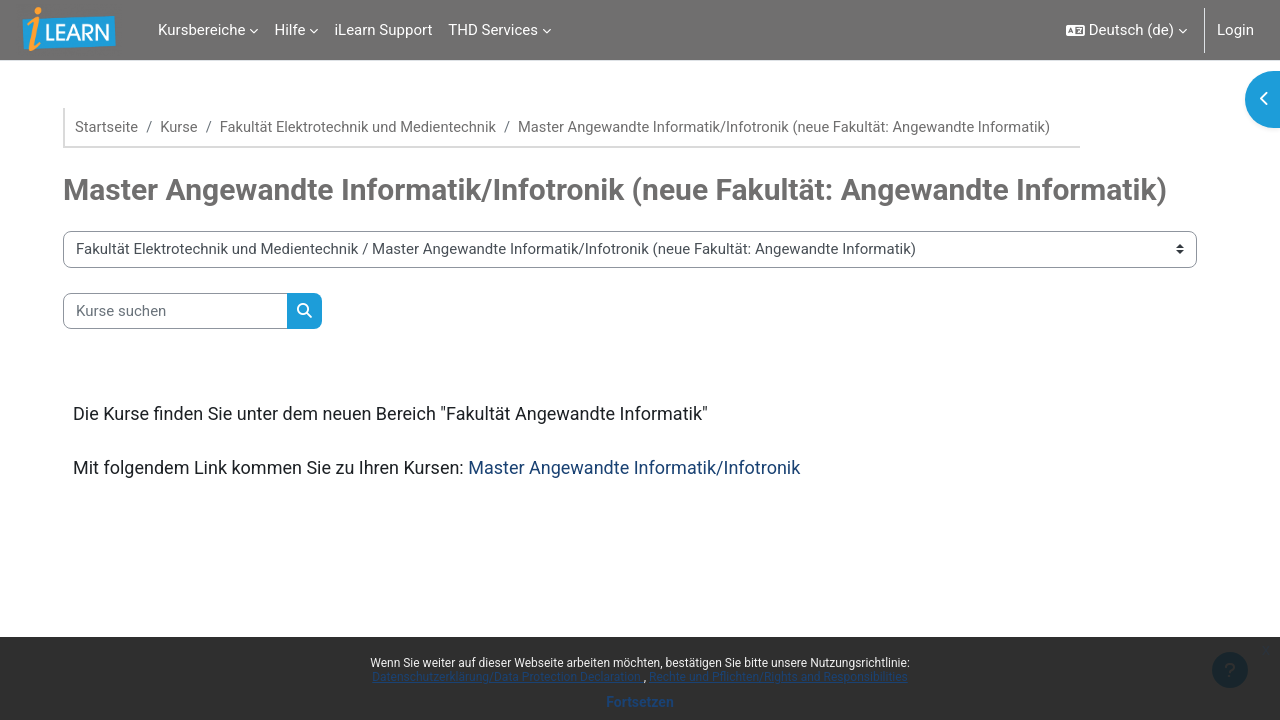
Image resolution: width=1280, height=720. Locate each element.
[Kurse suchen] (183, 311)
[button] (1126, 30)
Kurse (189, 127)
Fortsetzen (640, 702)
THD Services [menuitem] (493, 30)
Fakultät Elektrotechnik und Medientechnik (371, 127)
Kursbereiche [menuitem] (201, 30)
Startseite (115, 127)
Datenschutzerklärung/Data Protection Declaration (507, 677)
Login (1235, 30)
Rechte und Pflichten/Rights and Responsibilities (778, 677)
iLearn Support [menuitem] (383, 30)
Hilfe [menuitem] (289, 30)
